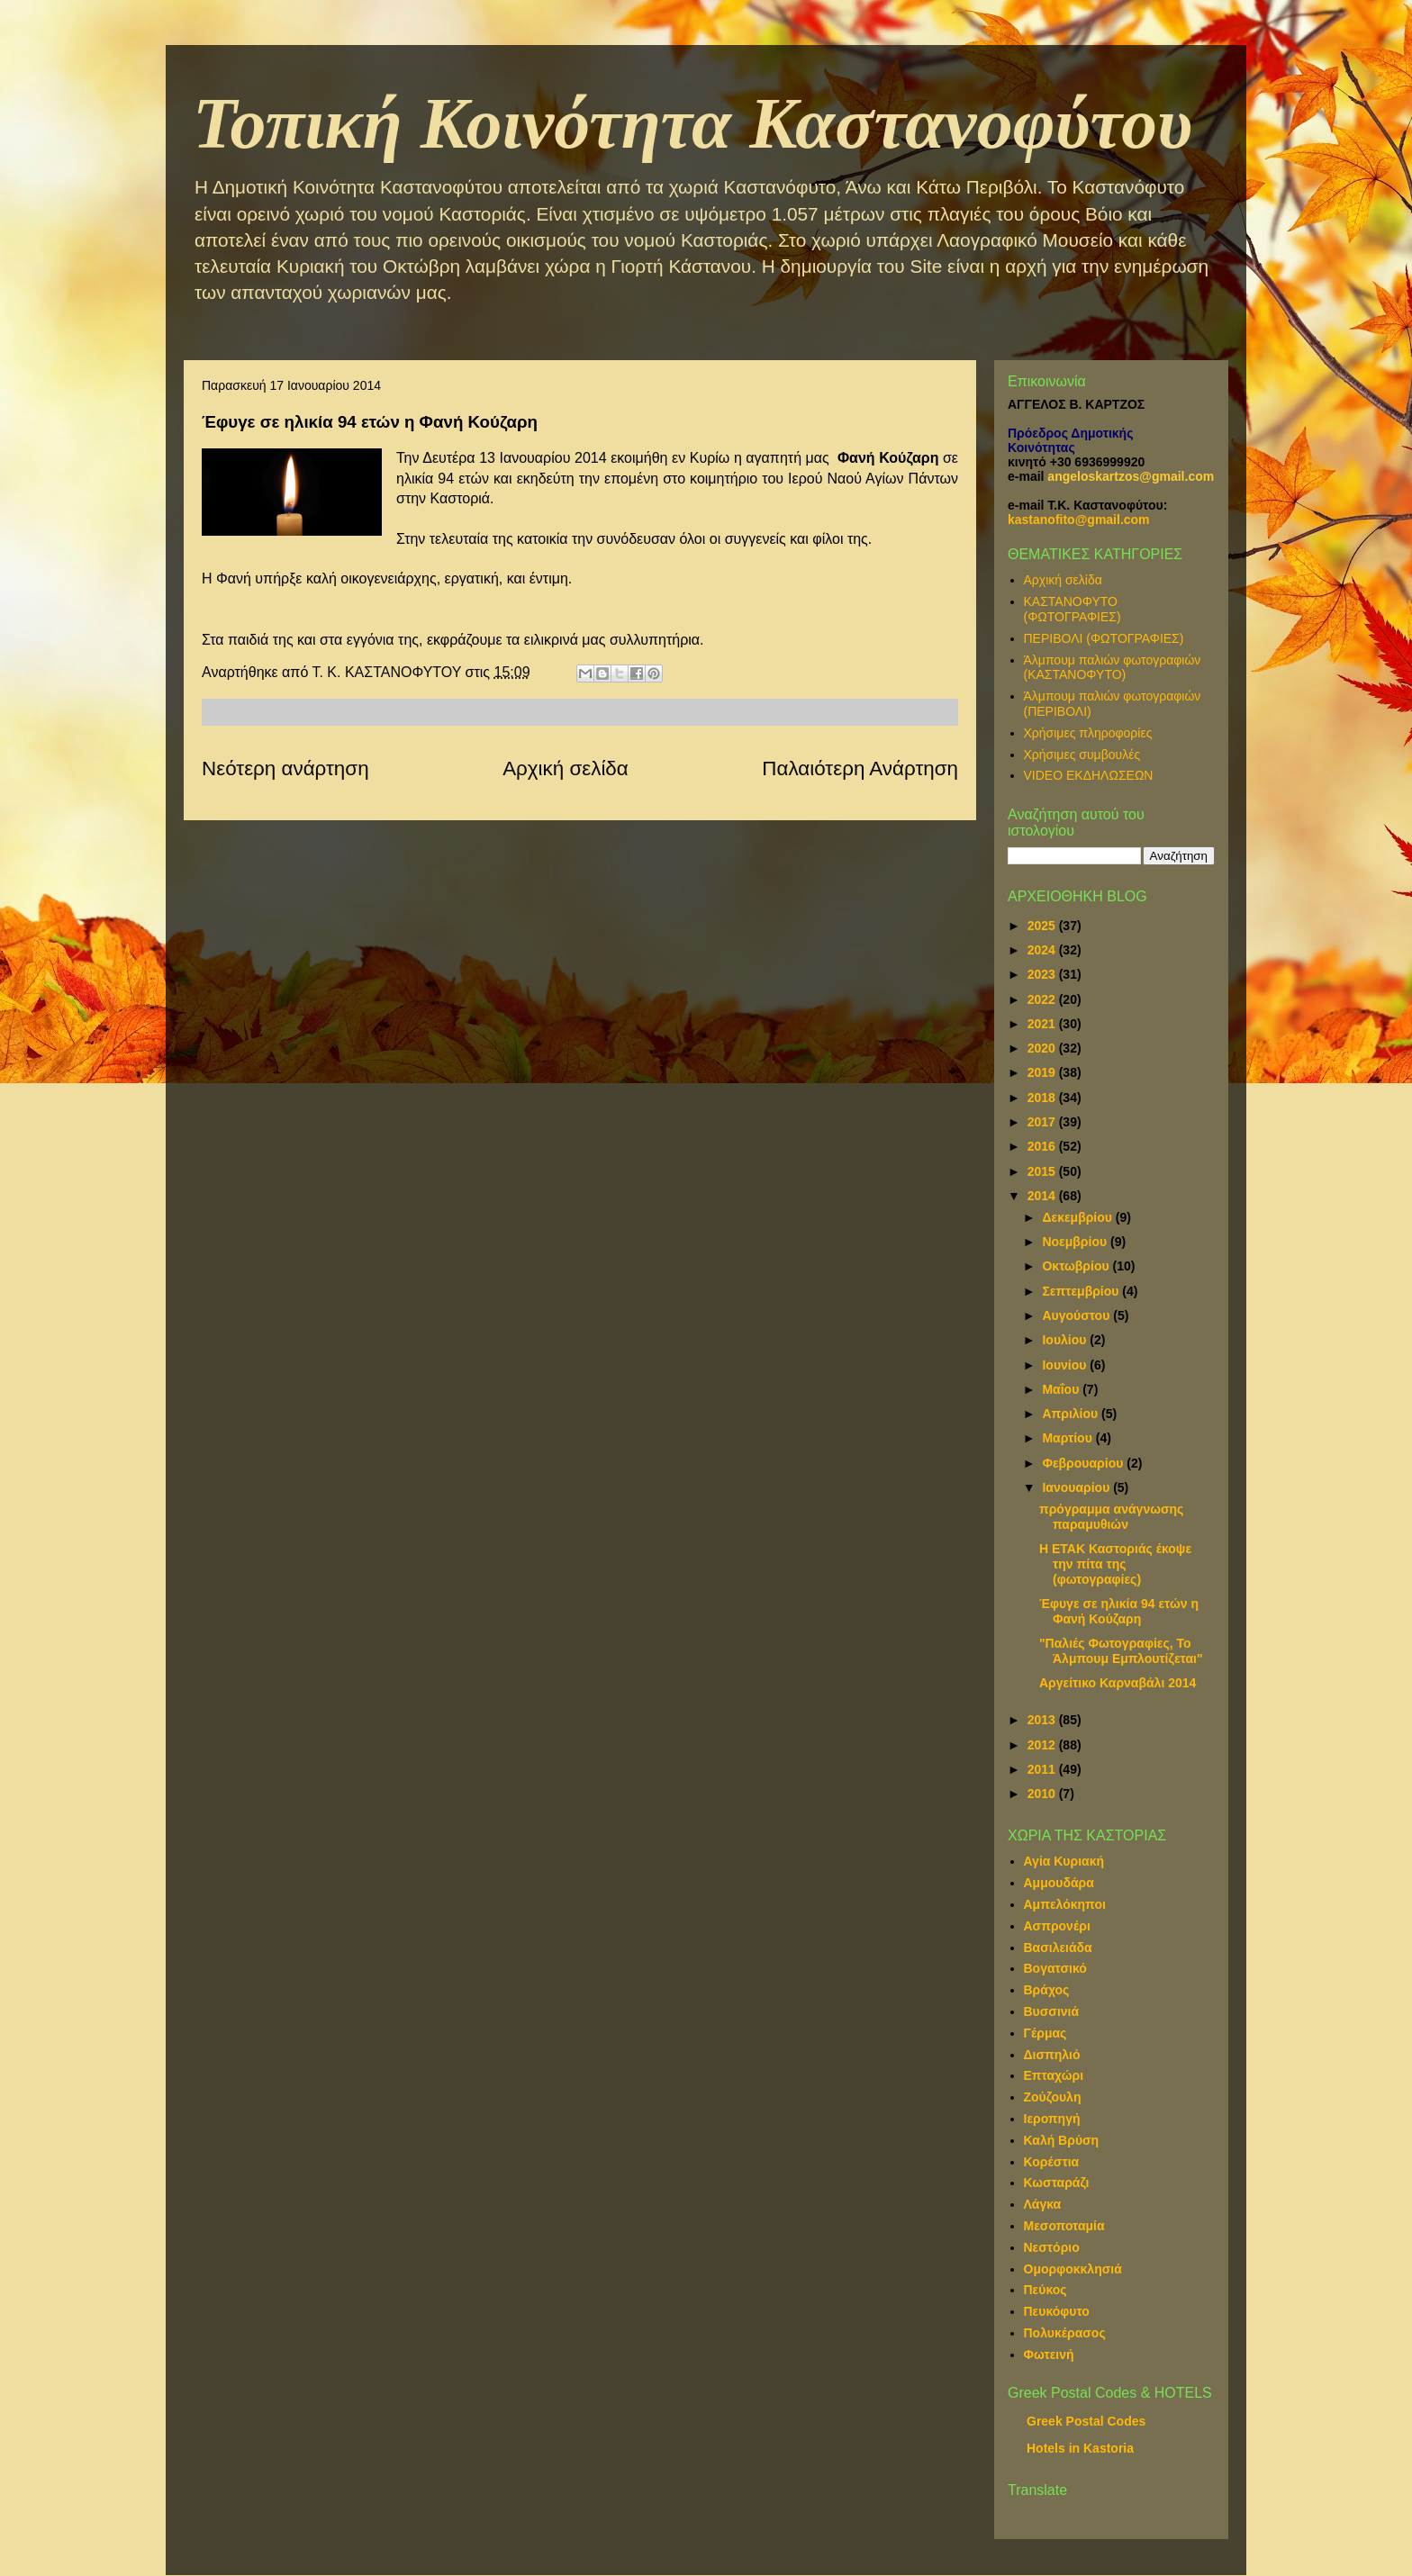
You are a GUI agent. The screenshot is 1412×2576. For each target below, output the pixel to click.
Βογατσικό (1055, 1968)
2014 (1043, 1196)
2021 (1043, 1024)
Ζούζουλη (1053, 2097)
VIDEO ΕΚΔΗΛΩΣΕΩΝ (1089, 775)
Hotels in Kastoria (1080, 2448)
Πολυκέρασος (1065, 2333)
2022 (1043, 999)
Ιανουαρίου (1077, 1487)
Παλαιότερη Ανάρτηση (860, 768)
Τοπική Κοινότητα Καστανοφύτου (692, 123)
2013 (1043, 1720)
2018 (1043, 1097)
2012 (1043, 1745)
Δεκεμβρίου (1078, 1217)
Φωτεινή (1049, 2354)
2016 (1043, 1146)
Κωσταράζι (1057, 2182)
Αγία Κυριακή (1064, 1861)
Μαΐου (1062, 1389)
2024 (1043, 950)
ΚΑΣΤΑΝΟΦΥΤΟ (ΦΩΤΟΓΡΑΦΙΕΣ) (1072, 609)
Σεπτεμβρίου (1082, 1291)
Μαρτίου (1068, 1438)
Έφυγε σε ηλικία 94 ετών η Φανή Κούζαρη (1119, 1611)
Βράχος (1047, 1990)
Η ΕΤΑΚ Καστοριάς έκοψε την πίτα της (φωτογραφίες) (1115, 1563)
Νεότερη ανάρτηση (285, 768)
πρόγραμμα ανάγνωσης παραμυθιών (1111, 1517)
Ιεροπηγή (1052, 2118)
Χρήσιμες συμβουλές (1082, 754)
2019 (1043, 1072)
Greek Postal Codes (1086, 2421)
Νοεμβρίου (1076, 1241)
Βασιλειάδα (1058, 1947)
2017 (1043, 1122)
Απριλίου (1071, 1413)
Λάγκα (1043, 2204)
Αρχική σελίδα (565, 768)
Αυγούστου (1077, 1315)
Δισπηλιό (1052, 2054)
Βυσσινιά (1052, 2011)
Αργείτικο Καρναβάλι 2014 (1117, 1683)
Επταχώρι (1054, 2075)
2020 (1043, 1048)
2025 (1043, 925)
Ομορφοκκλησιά (1073, 2269)
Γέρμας (1045, 2033)
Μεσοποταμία (1064, 2226)
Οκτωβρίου (1077, 1266)
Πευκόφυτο (1057, 2311)
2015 (1043, 1171)
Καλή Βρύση (1062, 2140)
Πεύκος (1045, 2289)
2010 (1043, 1793)
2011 (1043, 1769)
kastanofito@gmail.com (1079, 519)
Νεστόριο (1052, 2247)
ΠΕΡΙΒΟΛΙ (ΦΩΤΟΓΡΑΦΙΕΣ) (1104, 638)
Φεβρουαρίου (1084, 1463)
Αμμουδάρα (1059, 1883)
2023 (1043, 974)
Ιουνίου (1066, 1365)
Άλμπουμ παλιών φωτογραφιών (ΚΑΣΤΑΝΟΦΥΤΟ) (1112, 667)
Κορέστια (1052, 2162)
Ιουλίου (1066, 1340)
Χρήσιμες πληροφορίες (1088, 733)
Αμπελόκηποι (1065, 1904)
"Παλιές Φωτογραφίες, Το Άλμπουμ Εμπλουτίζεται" (1121, 1651)
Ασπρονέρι (1057, 1926)
